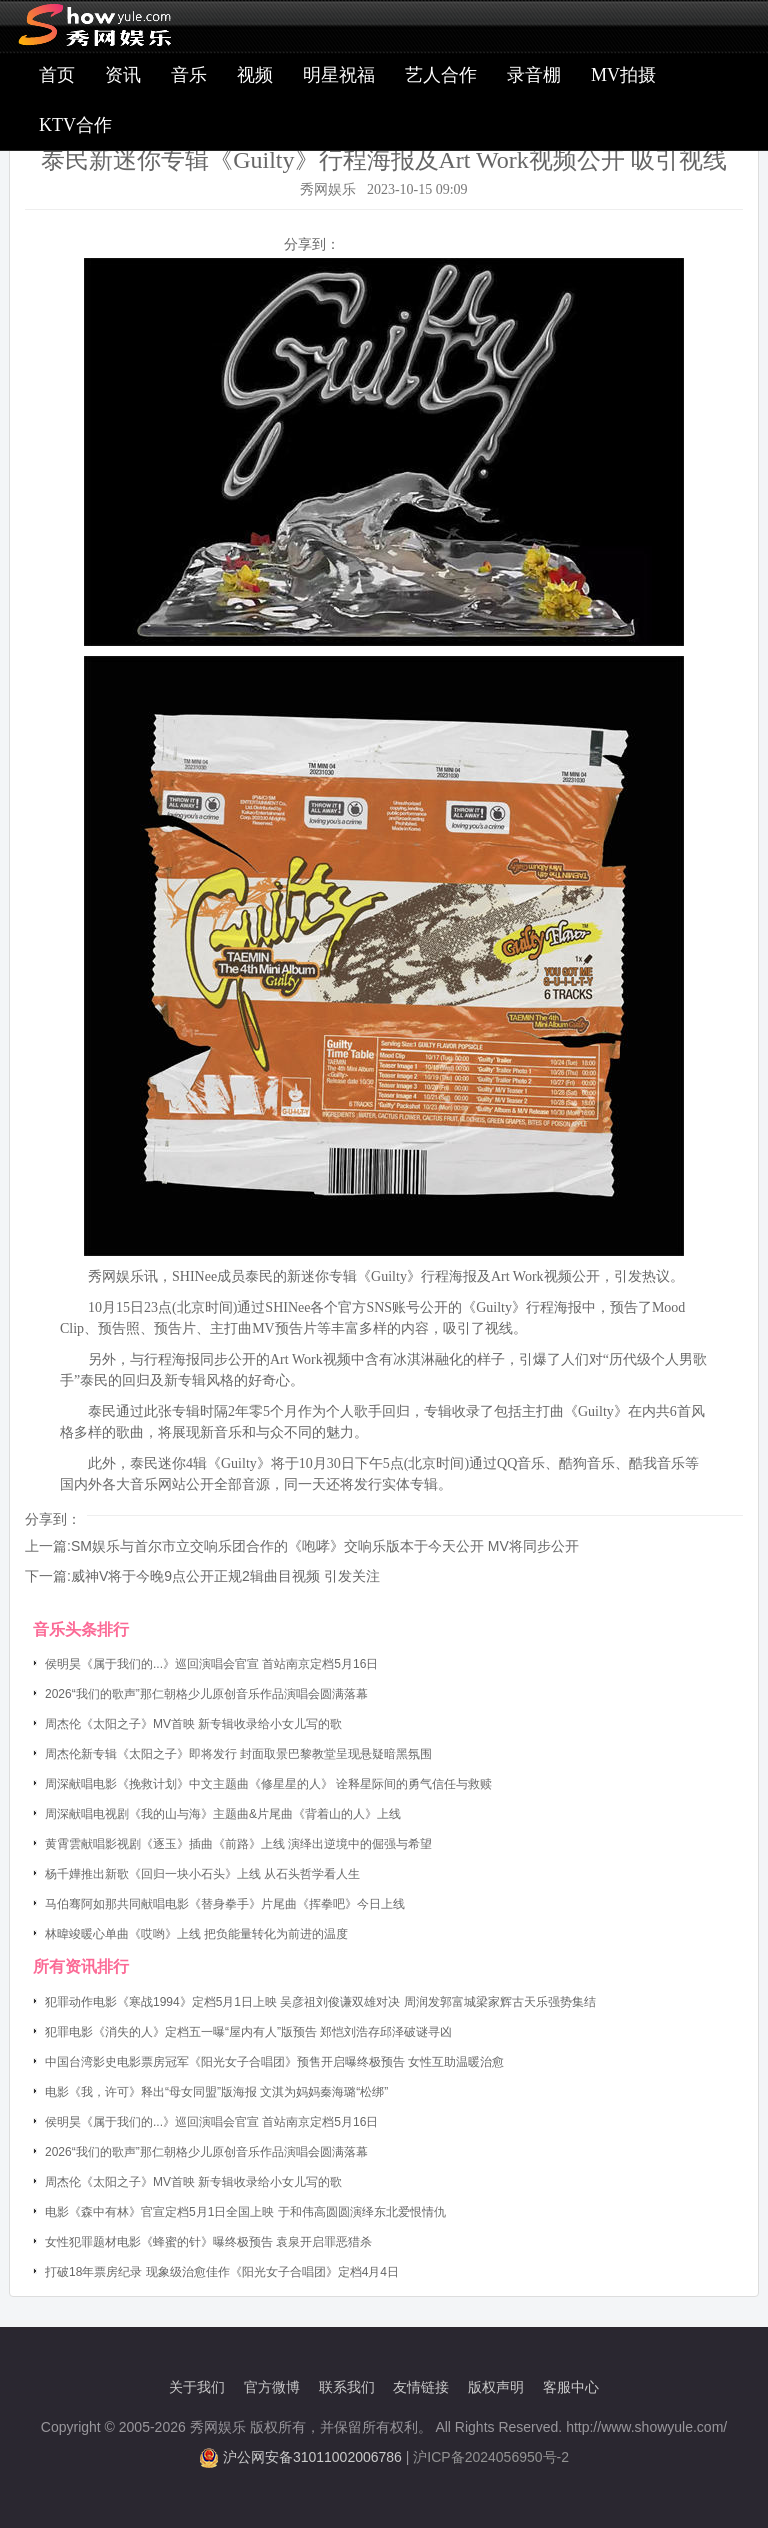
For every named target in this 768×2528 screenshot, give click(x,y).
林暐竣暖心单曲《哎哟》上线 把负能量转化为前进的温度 (196, 1934)
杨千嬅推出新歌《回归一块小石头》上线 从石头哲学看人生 (202, 1874)
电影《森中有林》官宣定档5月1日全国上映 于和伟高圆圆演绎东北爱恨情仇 (245, 2212)
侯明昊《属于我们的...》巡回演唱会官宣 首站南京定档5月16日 (211, 1664)
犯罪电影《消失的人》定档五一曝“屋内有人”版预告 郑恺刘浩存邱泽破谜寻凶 (248, 2032)
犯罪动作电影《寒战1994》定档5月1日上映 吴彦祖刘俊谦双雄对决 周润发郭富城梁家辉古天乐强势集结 (320, 2002)
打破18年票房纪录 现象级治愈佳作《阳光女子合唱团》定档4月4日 (222, 2272)
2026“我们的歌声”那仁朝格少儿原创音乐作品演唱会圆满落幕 (206, 1694)
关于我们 (197, 2387)
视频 (255, 75)
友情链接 (421, 2387)
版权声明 (496, 2387)
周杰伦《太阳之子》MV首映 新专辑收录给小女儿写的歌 (193, 1724)
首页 (57, 75)
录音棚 (534, 75)
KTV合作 (75, 125)
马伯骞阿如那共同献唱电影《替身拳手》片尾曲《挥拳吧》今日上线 (225, 1904)
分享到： (312, 244)
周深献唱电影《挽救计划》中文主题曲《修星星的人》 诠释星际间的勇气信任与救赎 (268, 1784)
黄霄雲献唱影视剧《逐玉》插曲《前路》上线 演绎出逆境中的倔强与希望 (238, 1844)
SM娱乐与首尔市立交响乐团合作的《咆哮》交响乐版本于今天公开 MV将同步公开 (325, 1546)
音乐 (189, 75)
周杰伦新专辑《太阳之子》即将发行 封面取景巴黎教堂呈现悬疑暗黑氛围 (238, 1754)
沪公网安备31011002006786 (312, 2457)
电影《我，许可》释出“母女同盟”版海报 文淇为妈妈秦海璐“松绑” (216, 2092)
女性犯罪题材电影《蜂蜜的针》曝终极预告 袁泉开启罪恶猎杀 (208, 2242)
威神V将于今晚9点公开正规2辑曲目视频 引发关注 (225, 1576)
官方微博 (272, 2387)
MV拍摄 (623, 75)
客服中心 (571, 2387)
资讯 (123, 75)
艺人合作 (441, 75)
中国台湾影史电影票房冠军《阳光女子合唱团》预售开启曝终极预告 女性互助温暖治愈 (274, 2062)
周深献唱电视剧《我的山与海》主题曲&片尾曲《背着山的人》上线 (223, 1814)
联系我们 (347, 2387)
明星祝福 (339, 75)
